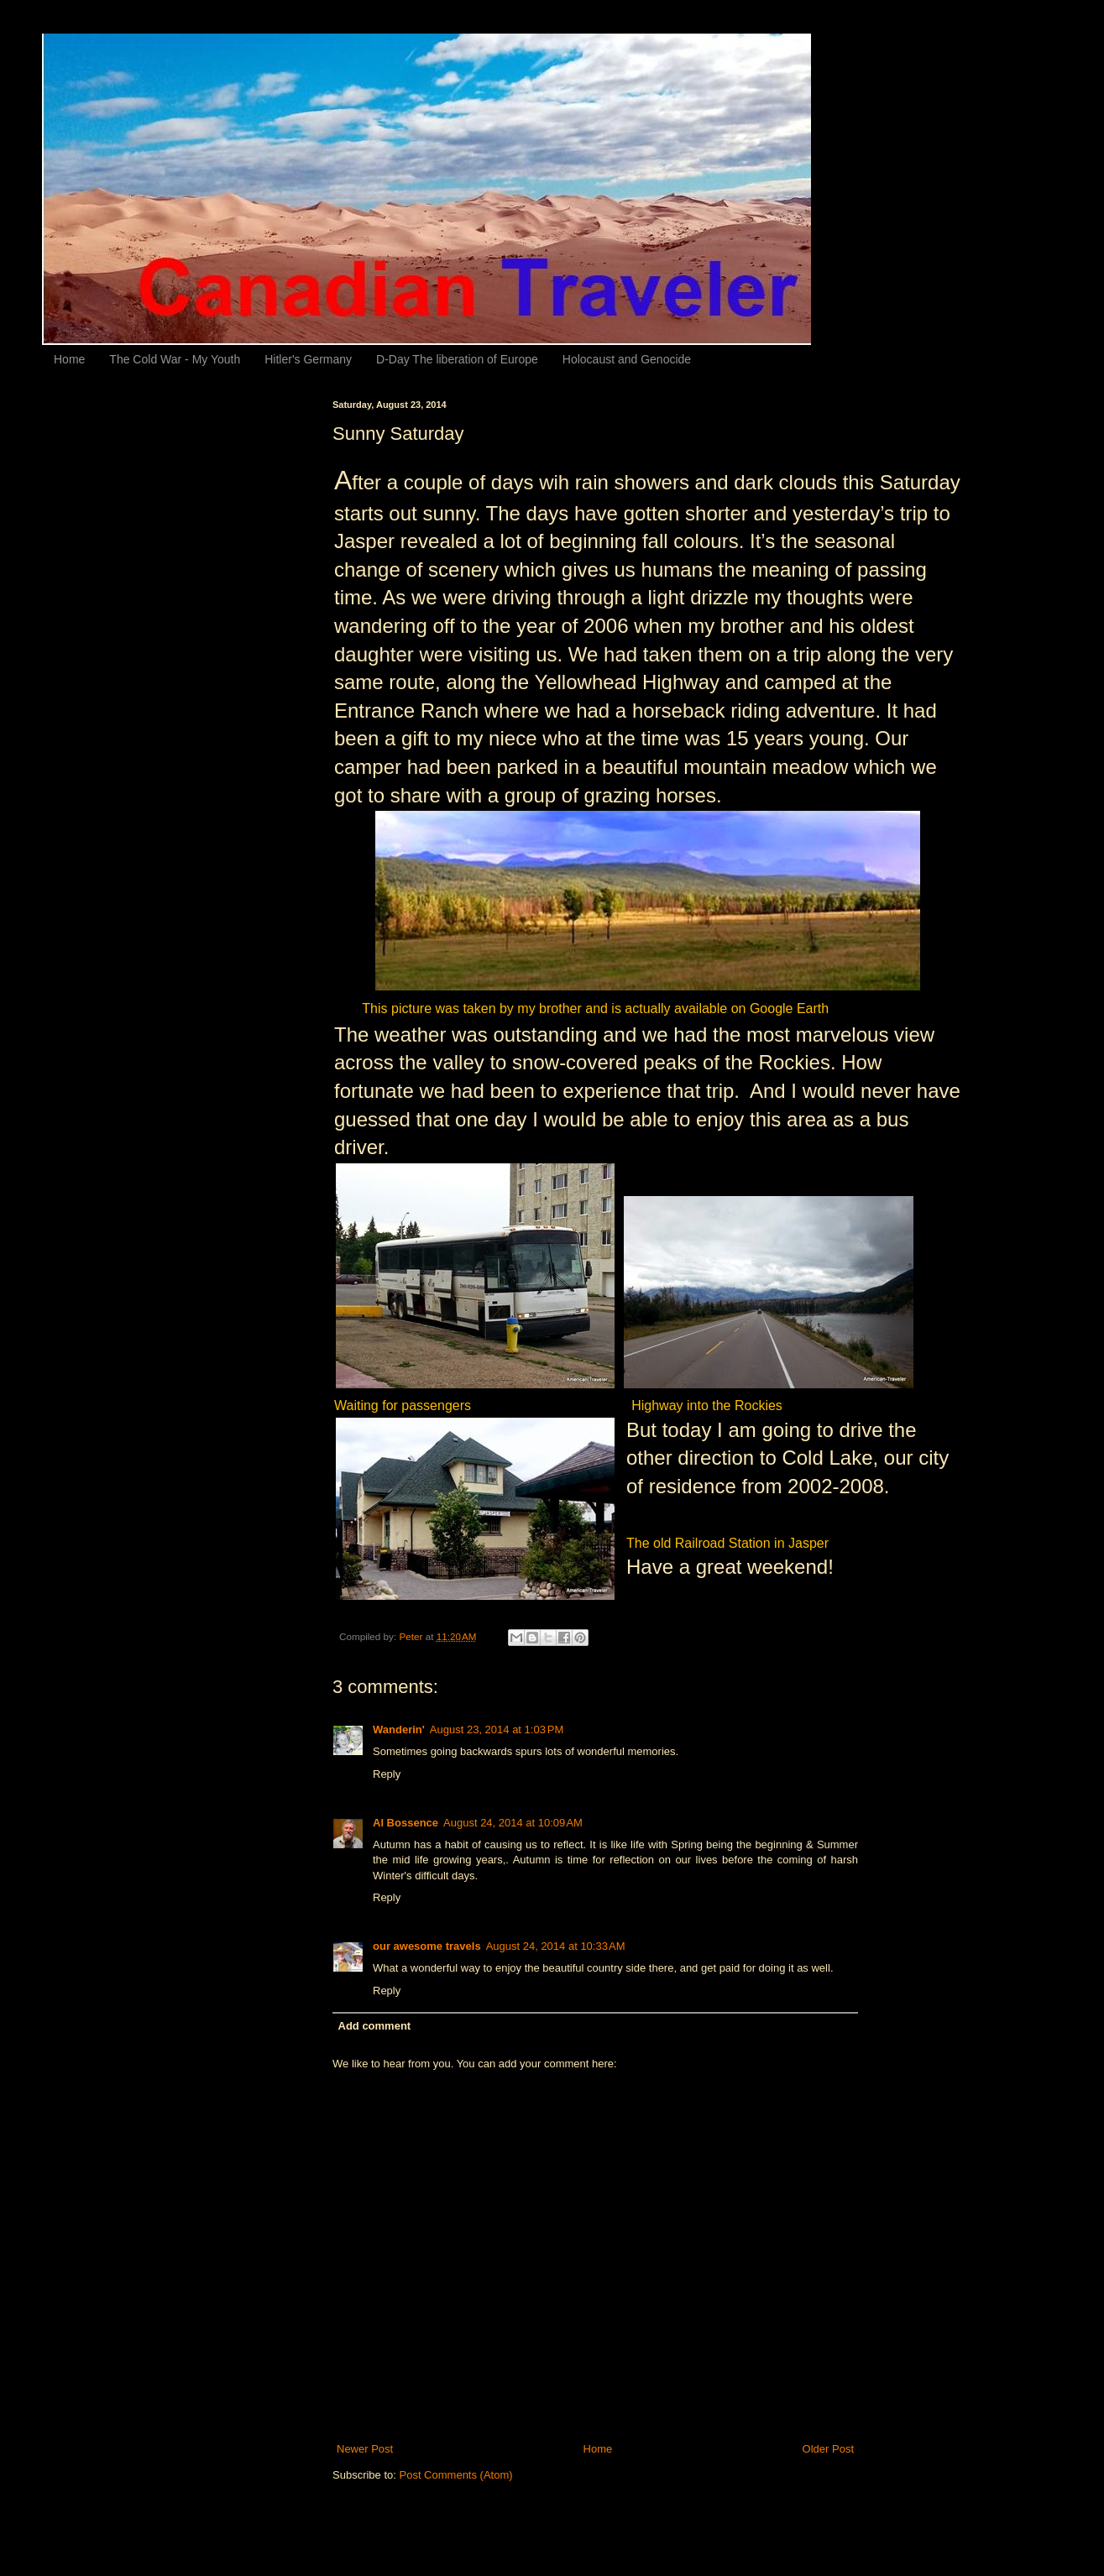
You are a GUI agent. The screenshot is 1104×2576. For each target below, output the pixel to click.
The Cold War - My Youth (174, 359)
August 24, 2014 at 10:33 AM (555, 1946)
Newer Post (365, 2449)
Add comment (374, 2026)
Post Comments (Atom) (456, 2475)
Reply (386, 1774)
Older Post (828, 2449)
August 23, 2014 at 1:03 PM (496, 1729)
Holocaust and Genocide (626, 359)
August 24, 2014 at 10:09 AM (513, 1822)
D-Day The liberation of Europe (457, 359)
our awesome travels (427, 1946)
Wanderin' (399, 1729)
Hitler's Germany (308, 359)
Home (69, 359)
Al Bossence (405, 1822)
